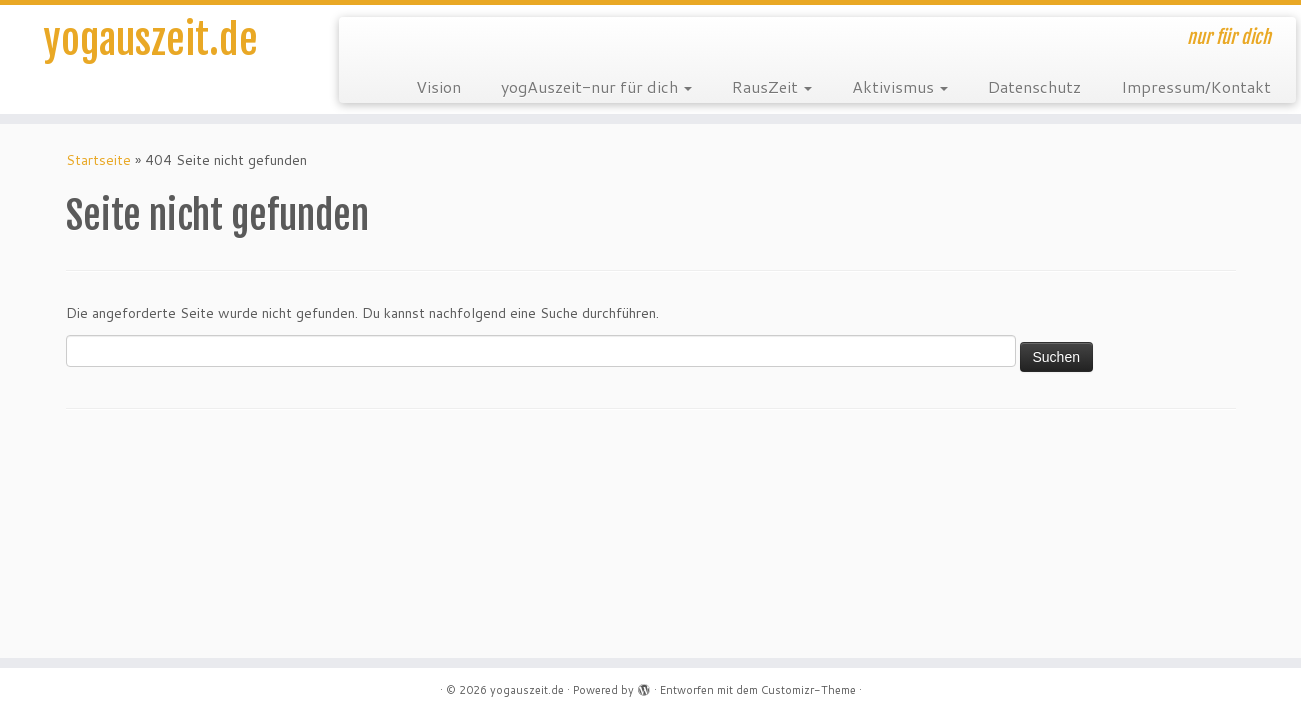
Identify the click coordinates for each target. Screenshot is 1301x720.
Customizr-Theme (808, 690)
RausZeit (772, 86)
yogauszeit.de (150, 40)
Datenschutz (1034, 86)
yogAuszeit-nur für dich (596, 86)
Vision (438, 86)
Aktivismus (900, 86)
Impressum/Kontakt (1196, 86)
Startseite (98, 160)
